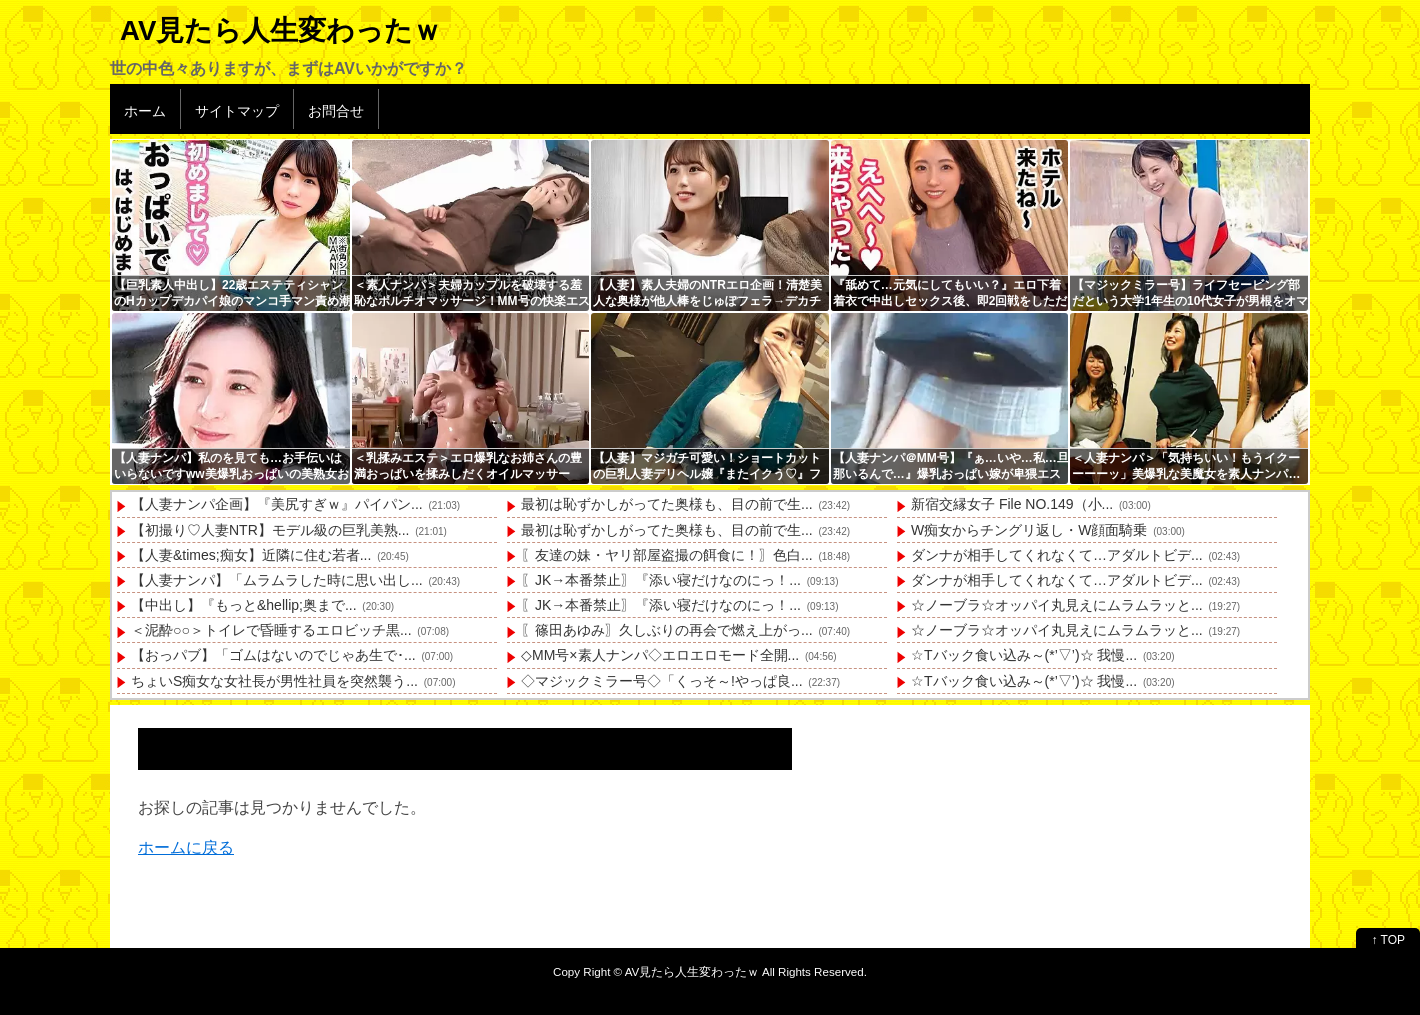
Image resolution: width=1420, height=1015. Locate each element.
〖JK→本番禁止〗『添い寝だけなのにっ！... (661, 580)
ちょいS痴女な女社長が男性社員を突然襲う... (274, 681)
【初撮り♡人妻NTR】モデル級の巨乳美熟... (270, 530)
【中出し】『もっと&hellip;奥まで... (244, 605)
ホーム (145, 111)
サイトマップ (237, 111)
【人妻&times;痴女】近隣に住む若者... (251, 555)
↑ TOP (1388, 940)
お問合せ (336, 111)
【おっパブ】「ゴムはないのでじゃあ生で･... (273, 655)
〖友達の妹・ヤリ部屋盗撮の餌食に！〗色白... (667, 555)
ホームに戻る (186, 847)
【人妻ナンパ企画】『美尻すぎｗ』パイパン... (277, 504)
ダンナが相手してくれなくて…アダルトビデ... (1057, 555)
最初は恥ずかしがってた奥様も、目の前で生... (667, 504)
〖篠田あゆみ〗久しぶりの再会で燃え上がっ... (667, 630)
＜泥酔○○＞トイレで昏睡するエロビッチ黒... (271, 630)
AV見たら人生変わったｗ (280, 30)
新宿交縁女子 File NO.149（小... (1012, 504)
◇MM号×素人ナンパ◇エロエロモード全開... (660, 655)
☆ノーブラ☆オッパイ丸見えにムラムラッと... (1057, 605)
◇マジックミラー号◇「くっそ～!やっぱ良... (662, 681)
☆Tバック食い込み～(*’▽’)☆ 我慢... (1024, 655)
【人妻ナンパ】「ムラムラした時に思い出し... (277, 580)
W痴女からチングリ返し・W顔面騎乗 (1029, 530)
